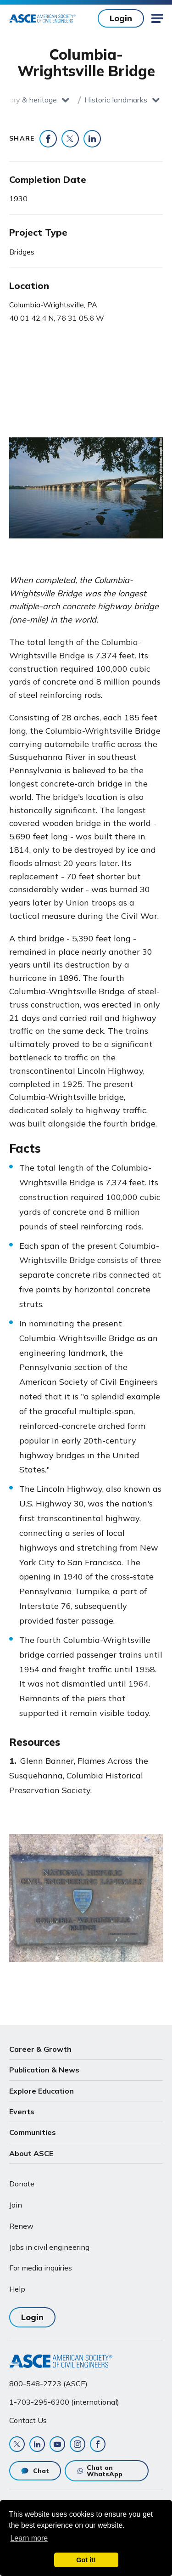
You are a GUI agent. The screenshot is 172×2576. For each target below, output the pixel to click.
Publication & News (44, 2069)
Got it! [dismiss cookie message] (85, 2560)
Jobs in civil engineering (49, 2247)
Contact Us (28, 2420)
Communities (32, 2132)
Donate (21, 2183)
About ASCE (31, 2153)
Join (15, 2204)
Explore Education (41, 2090)
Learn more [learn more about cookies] (29, 2538)
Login (121, 18)
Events (21, 2111)
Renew (21, 2226)
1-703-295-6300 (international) (64, 2401)
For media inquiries (40, 2267)
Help (17, 2288)
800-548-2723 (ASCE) (48, 2383)
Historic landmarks (115, 99)
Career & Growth (40, 2049)
